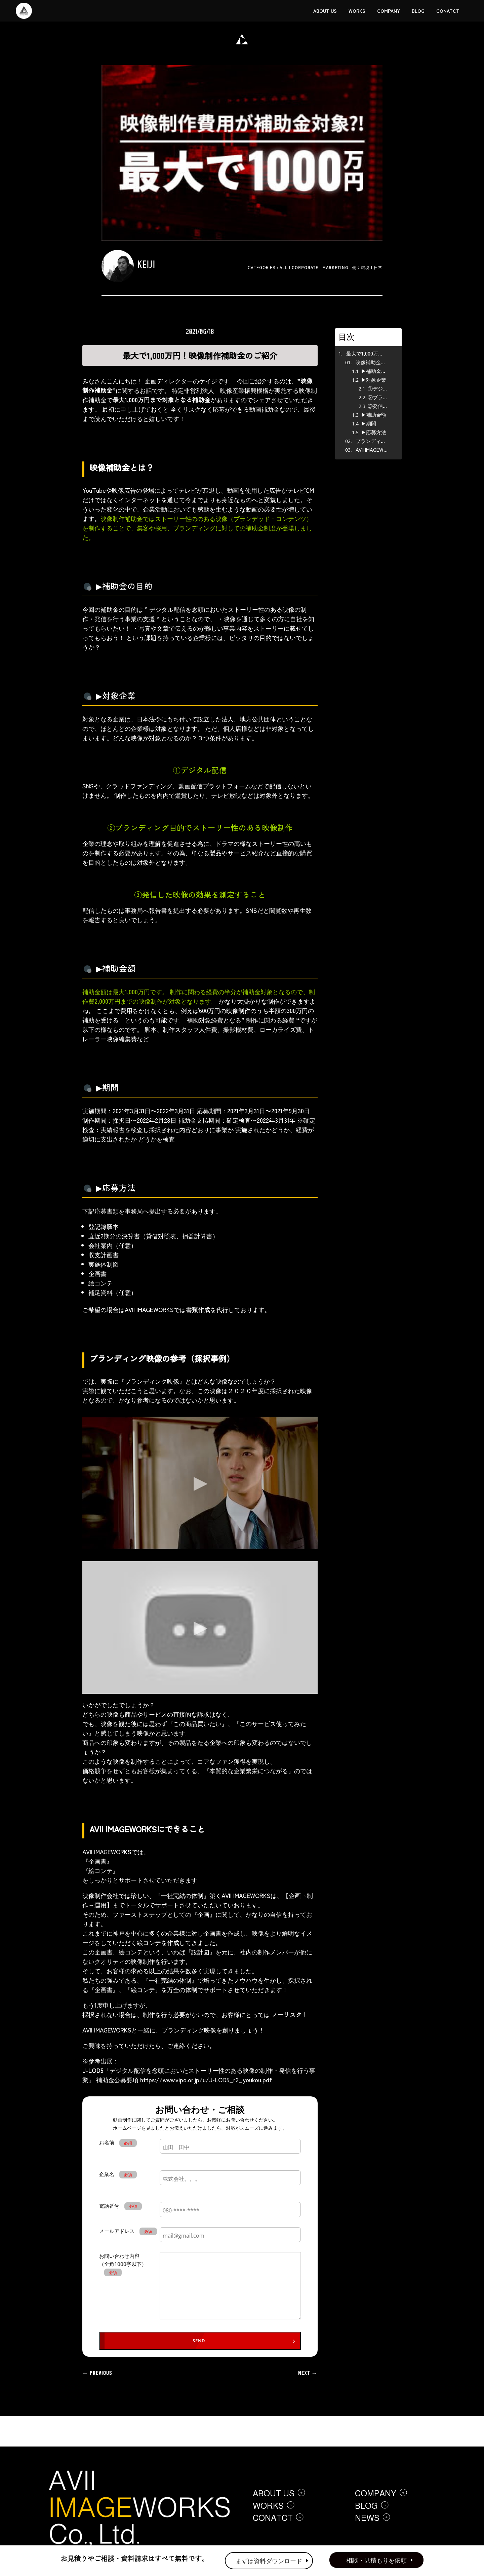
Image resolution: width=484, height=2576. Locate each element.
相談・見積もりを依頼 (376, 2559)
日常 (378, 267)
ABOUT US (325, 10)
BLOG (418, 10)
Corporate (305, 267)
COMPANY (388, 10)
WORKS (357, 10)
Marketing (335, 267)
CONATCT (447, 10)
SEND (199, 2341)
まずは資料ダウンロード (269, 2560)
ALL (284, 267)
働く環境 (361, 267)
